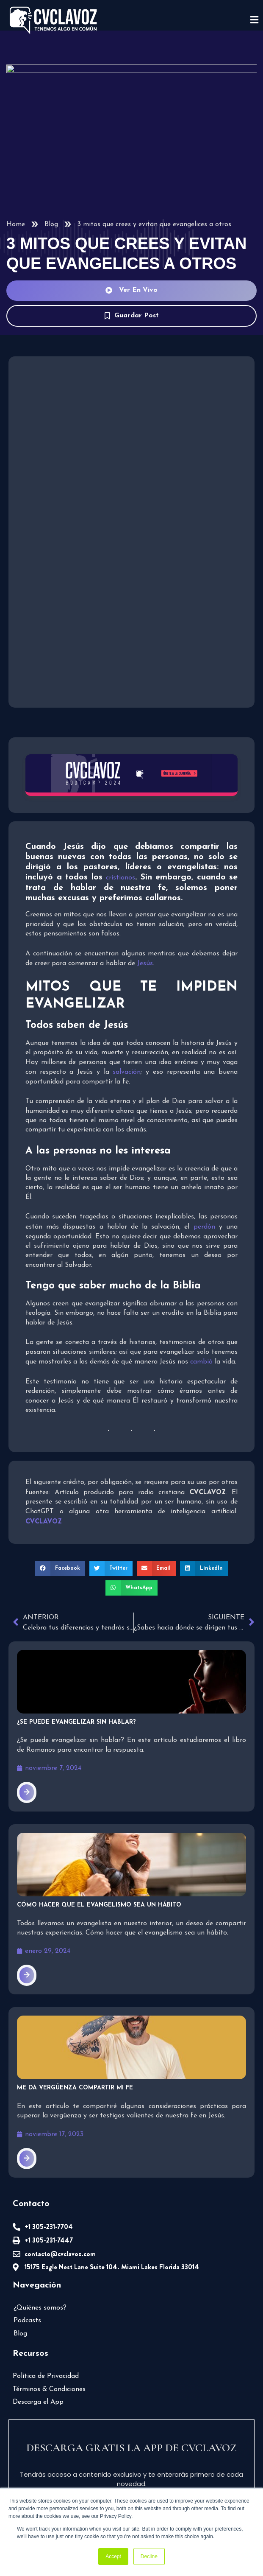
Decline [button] (149, 2556)
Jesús (145, 963)
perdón (204, 1227)
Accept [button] (113, 2556)
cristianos (120, 877)
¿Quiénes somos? (40, 2307)
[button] (60, 1568)
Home (15, 224)
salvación (127, 1072)
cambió (201, 1361)
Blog (51, 224)
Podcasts (27, 2320)
